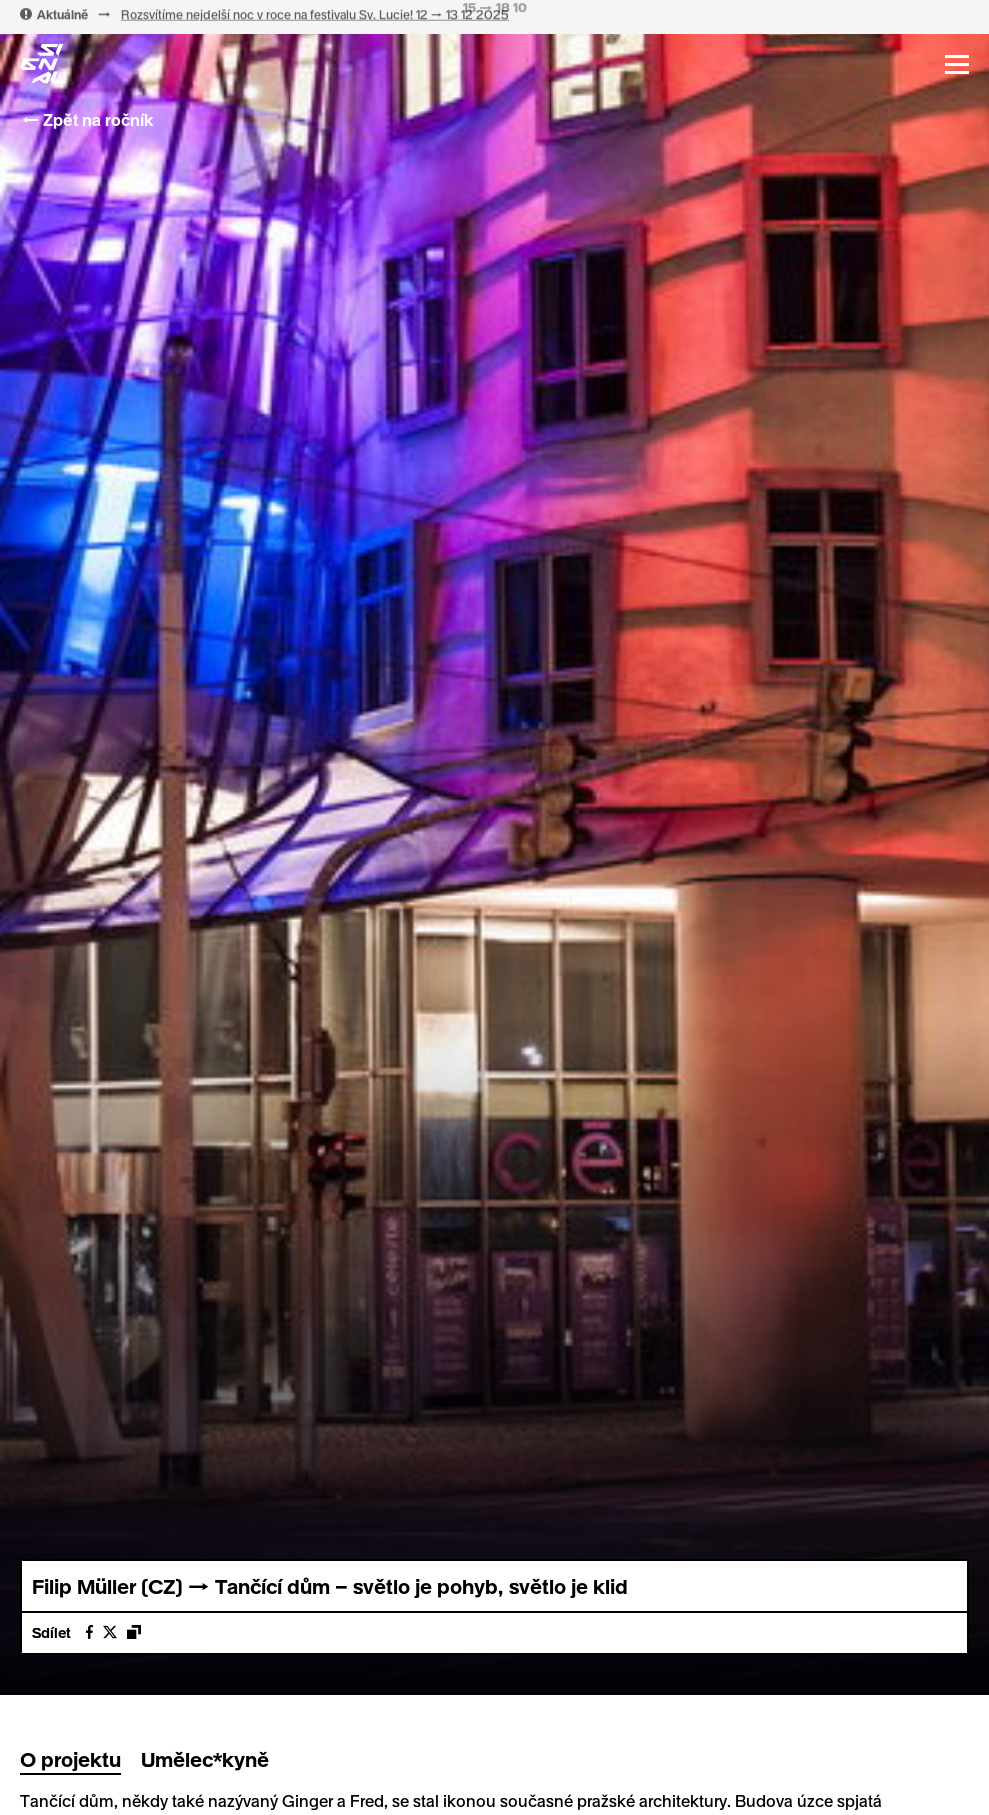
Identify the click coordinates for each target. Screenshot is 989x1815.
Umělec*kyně (205, 1759)
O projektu (70, 1759)
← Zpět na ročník (86, 119)
